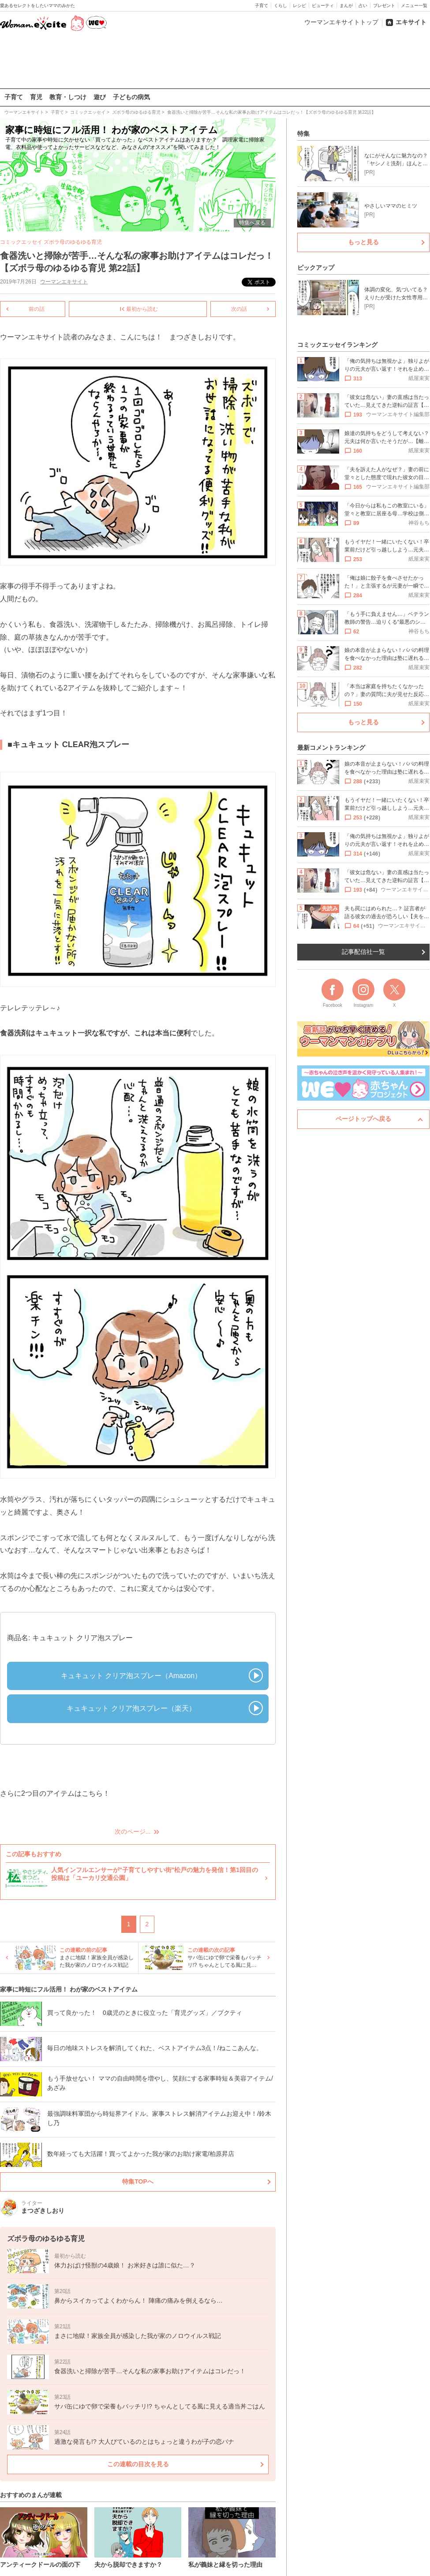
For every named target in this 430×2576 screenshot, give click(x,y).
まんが (346, 5)
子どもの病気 (131, 97)
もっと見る (363, 242)
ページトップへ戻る (363, 1118)
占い (363, 5)
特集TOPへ (137, 2181)
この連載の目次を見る (138, 2464)
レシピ (299, 5)
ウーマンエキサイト (64, 282)
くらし (280, 5)
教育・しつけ (67, 97)
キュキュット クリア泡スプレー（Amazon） (131, 1675)
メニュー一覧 (414, 5)
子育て (261, 5)
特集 (303, 133)
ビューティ (323, 5)
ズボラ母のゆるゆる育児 (73, 241)
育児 (36, 97)
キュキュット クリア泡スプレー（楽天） (131, 1708)
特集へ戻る (252, 223)
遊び (99, 97)
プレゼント (384, 5)
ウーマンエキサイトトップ (341, 22)
